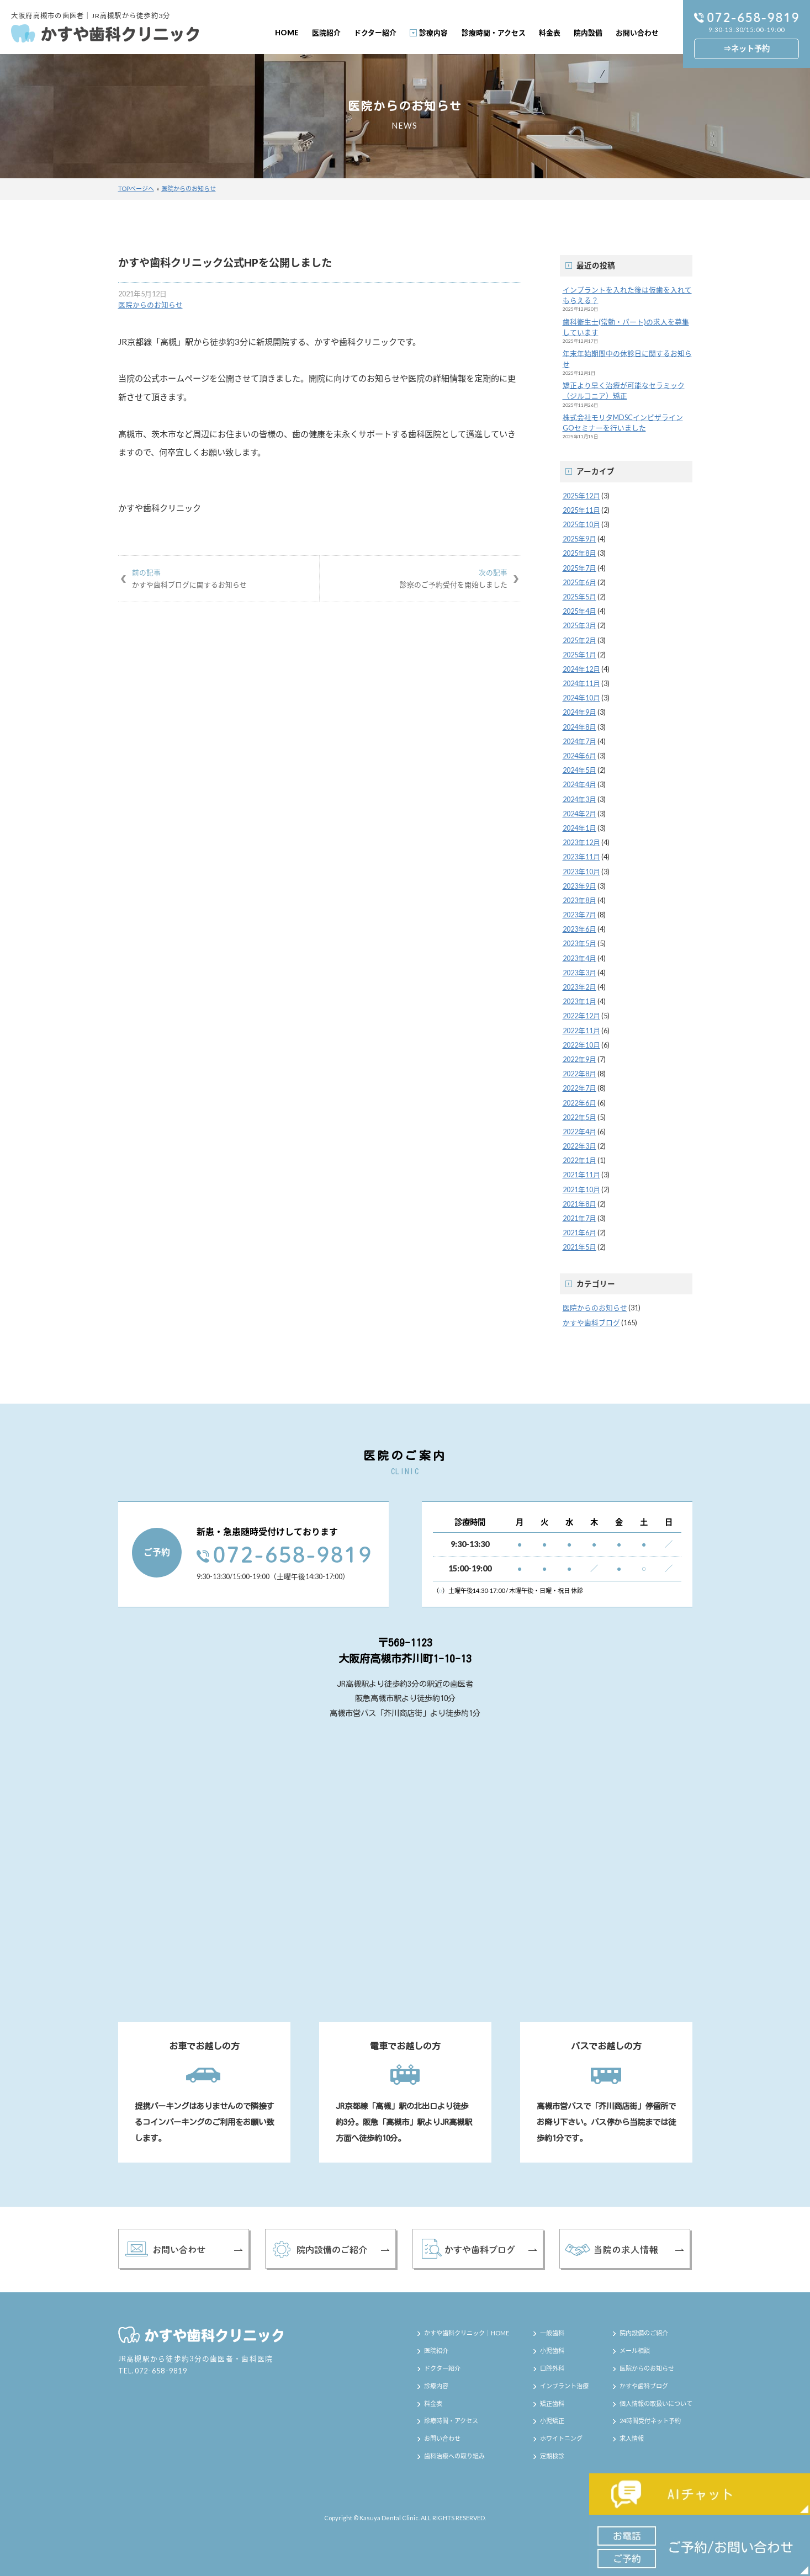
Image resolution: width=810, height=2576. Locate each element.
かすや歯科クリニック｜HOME (466, 2332)
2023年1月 (579, 1001)
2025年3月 (579, 625)
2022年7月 (579, 1087)
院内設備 (588, 32)
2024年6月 (579, 755)
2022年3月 (579, 1145)
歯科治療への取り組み (454, 2456)
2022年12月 (581, 1015)
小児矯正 (552, 2420)
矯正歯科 (552, 2403)
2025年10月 (581, 524)
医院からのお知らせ (188, 188)
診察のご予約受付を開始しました (420, 578)
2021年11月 (581, 1174)
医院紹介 (326, 32)
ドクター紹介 (375, 32)
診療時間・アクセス (494, 32)
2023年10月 (581, 871)
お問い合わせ (637, 32)
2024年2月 (579, 813)
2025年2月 (579, 640)
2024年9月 (579, 712)
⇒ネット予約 (746, 48)
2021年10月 (581, 1189)
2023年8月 (579, 900)
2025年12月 (581, 495)
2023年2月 (579, 986)
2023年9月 (579, 885)
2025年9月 (579, 538)
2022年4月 (579, 1131)
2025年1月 (579, 654)
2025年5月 (579, 596)
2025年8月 (579, 553)
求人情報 (632, 2438)
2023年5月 (579, 943)
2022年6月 (579, 1102)
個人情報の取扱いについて (656, 2403)
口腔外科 (552, 2368)
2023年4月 (579, 958)
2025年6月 (579, 582)
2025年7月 (579, 568)
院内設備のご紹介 (644, 2332)
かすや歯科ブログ (591, 1322)
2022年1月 (579, 1160)
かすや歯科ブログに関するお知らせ (219, 578)
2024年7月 (579, 741)
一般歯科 (552, 2332)
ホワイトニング (561, 2438)
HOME (287, 32)
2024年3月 (579, 799)
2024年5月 (579, 770)
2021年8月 (579, 1203)
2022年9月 (579, 1059)
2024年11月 (581, 683)
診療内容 (433, 32)
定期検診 (552, 2456)
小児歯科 (552, 2350)
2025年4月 (579, 611)
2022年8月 (579, 1073)
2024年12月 (581, 669)
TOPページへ (136, 188)
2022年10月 (581, 1044)
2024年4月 (579, 784)
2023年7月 (579, 914)
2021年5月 (579, 1246)
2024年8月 (579, 727)
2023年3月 (579, 972)
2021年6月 (579, 1232)
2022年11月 (581, 1030)
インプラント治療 (564, 2385)
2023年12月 (581, 842)
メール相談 (635, 2350)
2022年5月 (579, 1117)
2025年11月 (581, 510)
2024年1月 (579, 828)
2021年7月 (579, 1218)
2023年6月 (579, 929)
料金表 (549, 32)
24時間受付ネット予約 (650, 2420)
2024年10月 (581, 697)
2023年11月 (581, 856)
